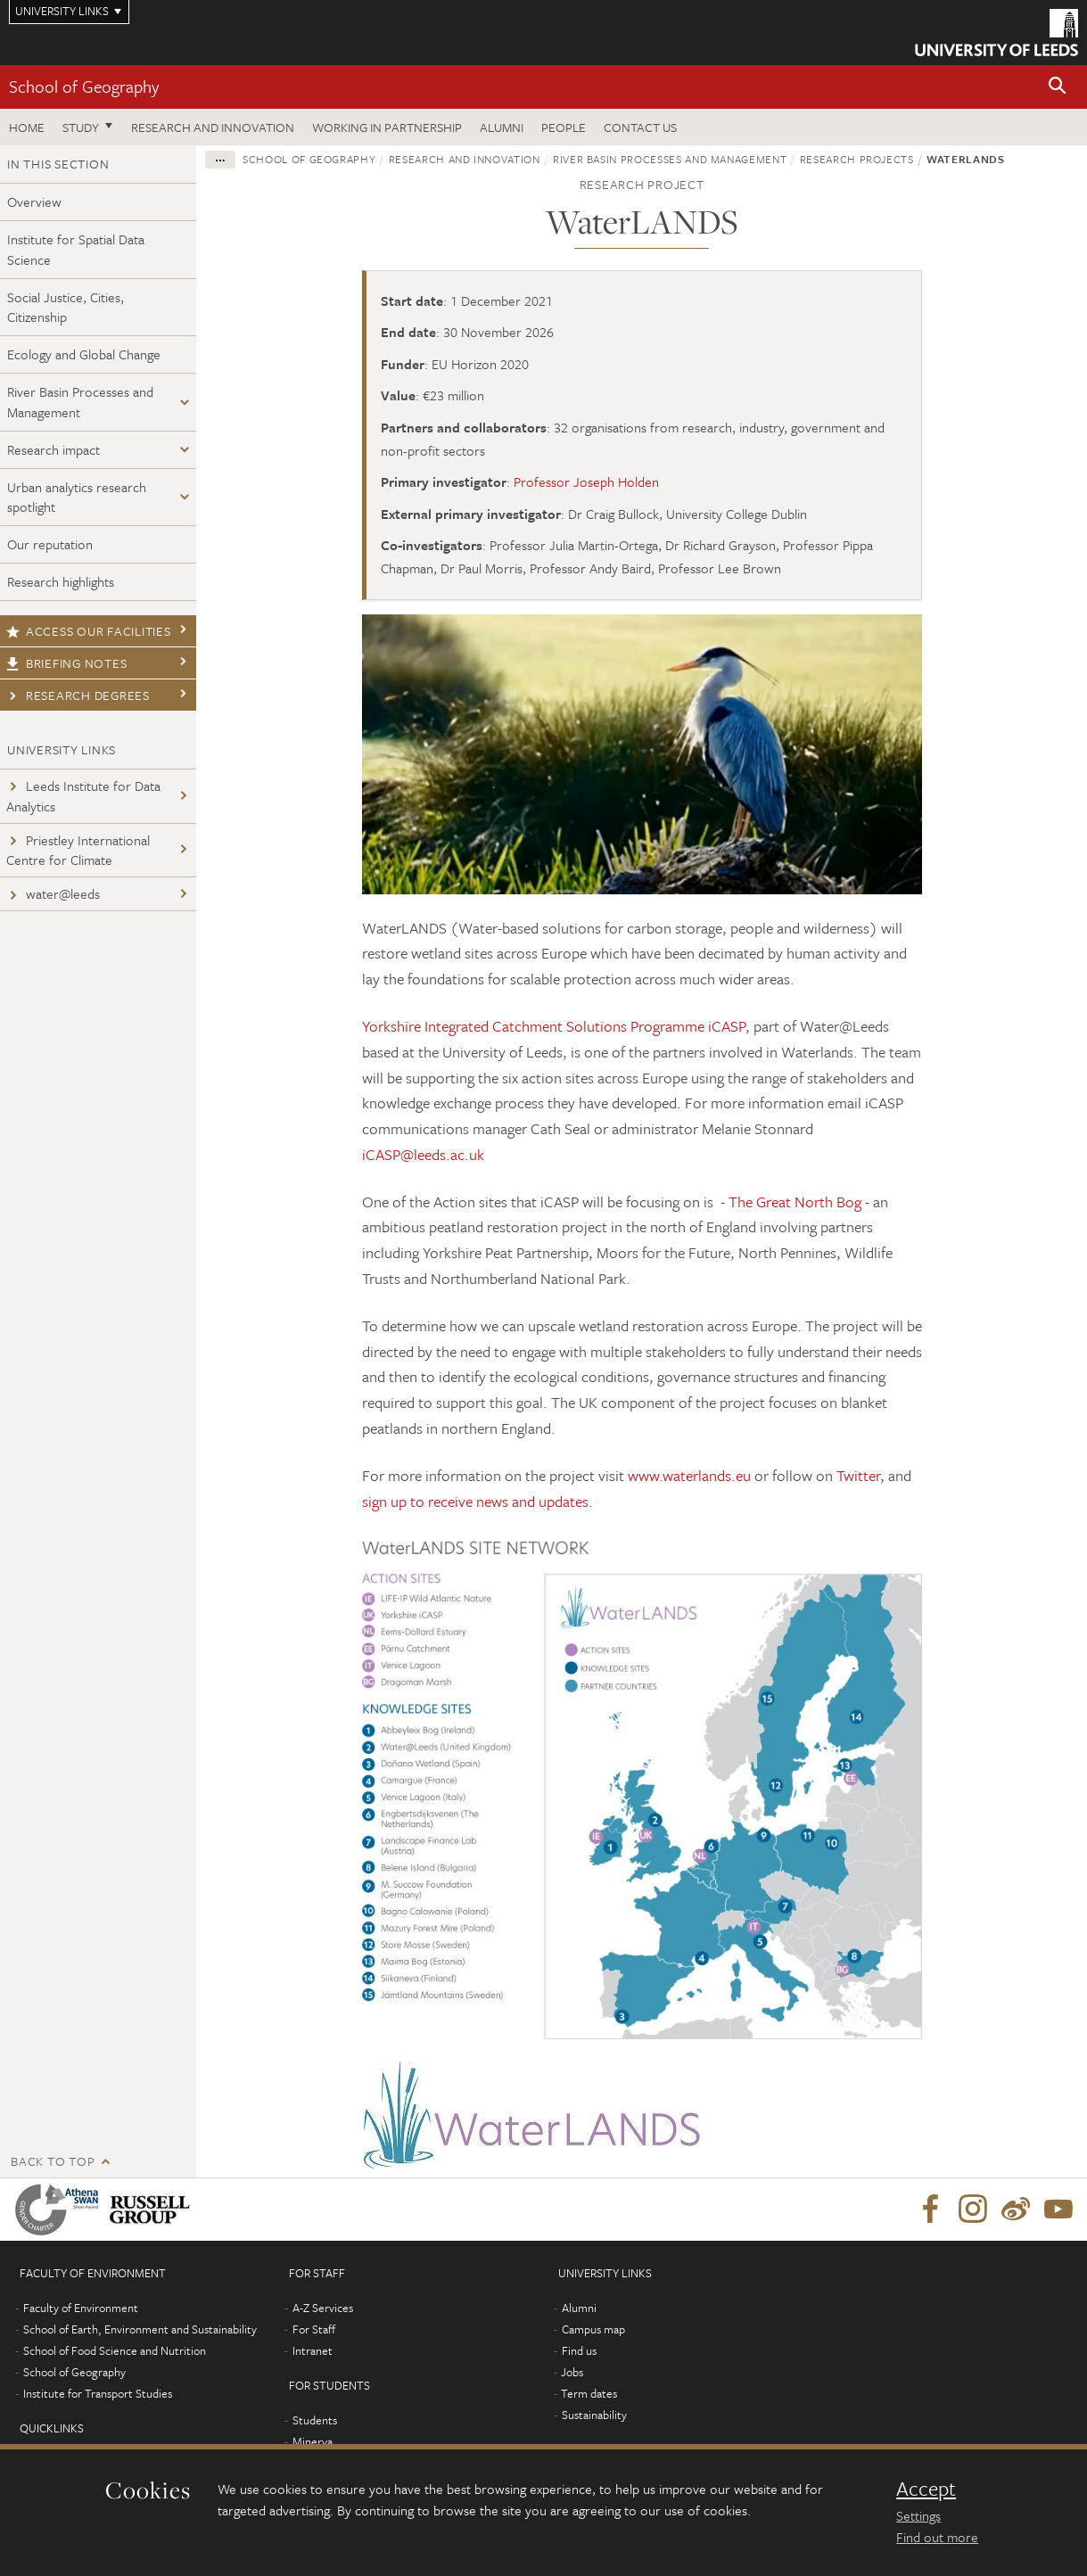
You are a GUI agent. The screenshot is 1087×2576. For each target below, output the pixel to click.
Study (80, 127)
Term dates (589, 2393)
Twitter (858, 1475)
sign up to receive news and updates (475, 1501)
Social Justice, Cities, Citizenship (65, 307)
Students (314, 2420)
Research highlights (60, 581)
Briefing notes (66, 663)
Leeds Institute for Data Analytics (83, 796)
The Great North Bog (795, 1201)
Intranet (312, 2350)
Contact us (640, 127)
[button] (1057, 87)
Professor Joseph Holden (586, 481)
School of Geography (84, 86)
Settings (918, 2515)
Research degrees (78, 695)
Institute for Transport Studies (97, 2393)
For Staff (313, 2329)
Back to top (53, 2161)
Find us (579, 2350)
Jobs (572, 2372)
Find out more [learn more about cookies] (937, 2537)
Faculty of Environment (80, 2308)
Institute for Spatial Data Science (75, 249)
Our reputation (50, 544)
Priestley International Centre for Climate (78, 850)
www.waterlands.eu (689, 1475)
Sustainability (594, 2415)
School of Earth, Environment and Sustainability (140, 2329)
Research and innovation (212, 127)
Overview (34, 201)
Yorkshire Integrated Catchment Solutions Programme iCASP (553, 1026)
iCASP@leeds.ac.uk (423, 1154)
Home (27, 127)
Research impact (53, 449)
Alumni (501, 127)
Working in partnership (387, 127)
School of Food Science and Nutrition (114, 2350)
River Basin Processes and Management (80, 402)
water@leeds (53, 893)
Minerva (312, 2441)
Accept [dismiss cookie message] (926, 2488)
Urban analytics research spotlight (76, 497)
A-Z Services (322, 2308)
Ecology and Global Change (84, 354)
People (563, 127)
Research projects (857, 159)
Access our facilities (88, 630)
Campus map (593, 2329)
